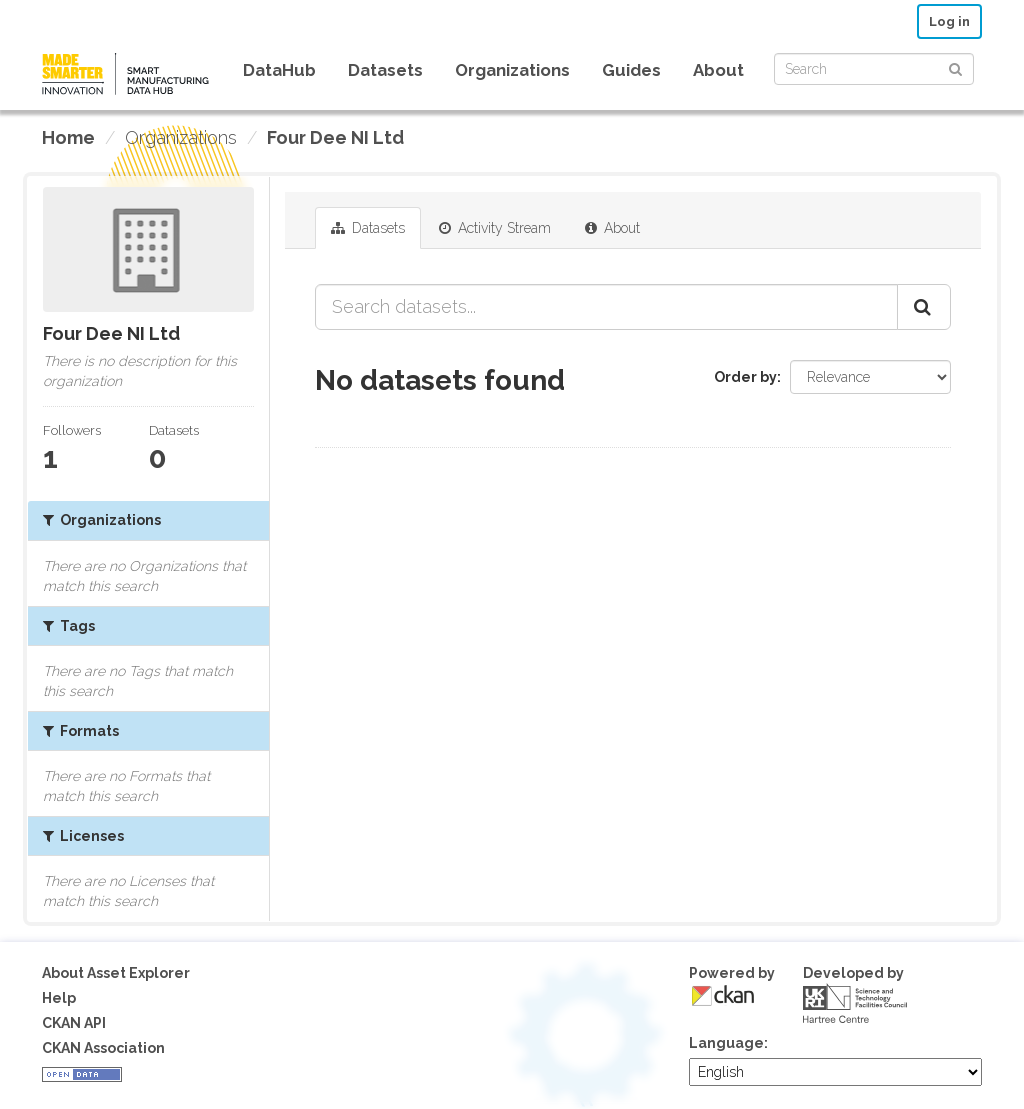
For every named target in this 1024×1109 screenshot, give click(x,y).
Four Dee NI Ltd (335, 137)
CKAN (723, 995)
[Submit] (955, 67)
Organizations (512, 70)
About (718, 70)
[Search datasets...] (606, 307)
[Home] (68, 138)
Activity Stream (495, 228)
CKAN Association (103, 1048)
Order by (745, 377)
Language (726, 1043)
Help (59, 998)
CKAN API (74, 1023)
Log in (949, 21)
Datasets (385, 70)
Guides (631, 70)
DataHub (279, 70)
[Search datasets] (874, 69)
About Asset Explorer (116, 973)
